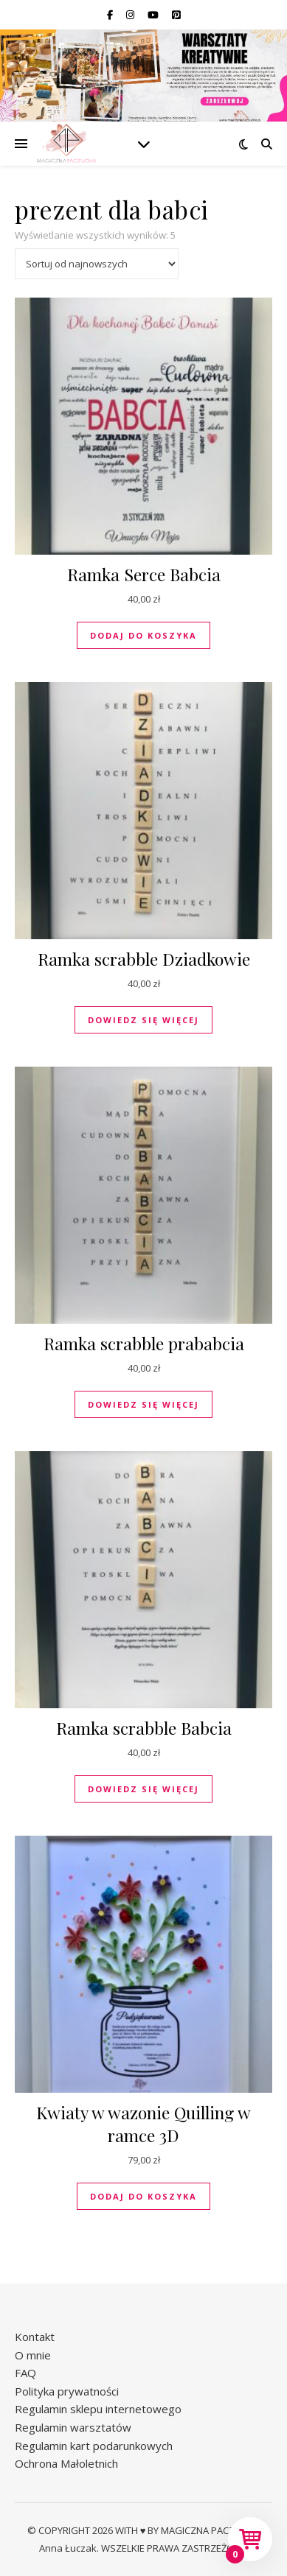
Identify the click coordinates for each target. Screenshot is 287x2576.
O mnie (33, 2355)
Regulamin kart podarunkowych (94, 2445)
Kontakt (35, 2336)
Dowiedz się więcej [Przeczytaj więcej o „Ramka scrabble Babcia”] (143, 1788)
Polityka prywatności (67, 2391)
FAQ (25, 2372)
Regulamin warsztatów (73, 2427)
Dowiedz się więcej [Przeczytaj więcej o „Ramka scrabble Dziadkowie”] (143, 1019)
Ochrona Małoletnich (66, 2463)
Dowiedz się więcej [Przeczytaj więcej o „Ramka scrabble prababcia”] (143, 1404)
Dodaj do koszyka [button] (143, 635)
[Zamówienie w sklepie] (97, 263)
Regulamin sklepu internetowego (98, 2408)
